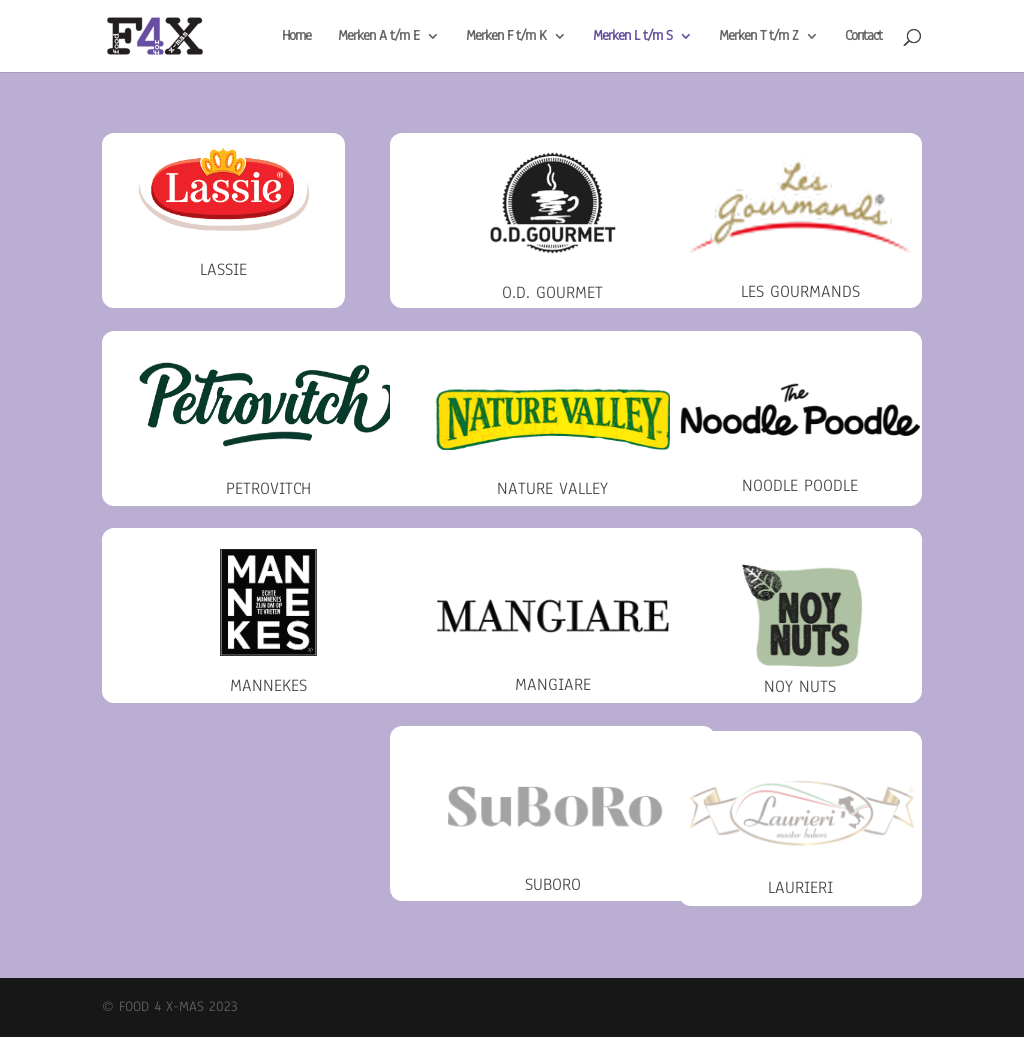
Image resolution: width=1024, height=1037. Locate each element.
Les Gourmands (800, 291)
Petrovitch (268, 488)
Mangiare (553, 684)
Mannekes (268, 685)
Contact (863, 37)
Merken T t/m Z (758, 37)
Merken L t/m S (632, 37)
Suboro (553, 884)
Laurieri (800, 887)
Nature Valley (552, 488)
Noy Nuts (800, 686)
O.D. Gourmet (552, 292)
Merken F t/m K (506, 37)
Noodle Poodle (800, 485)
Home (296, 37)
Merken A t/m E (378, 37)
